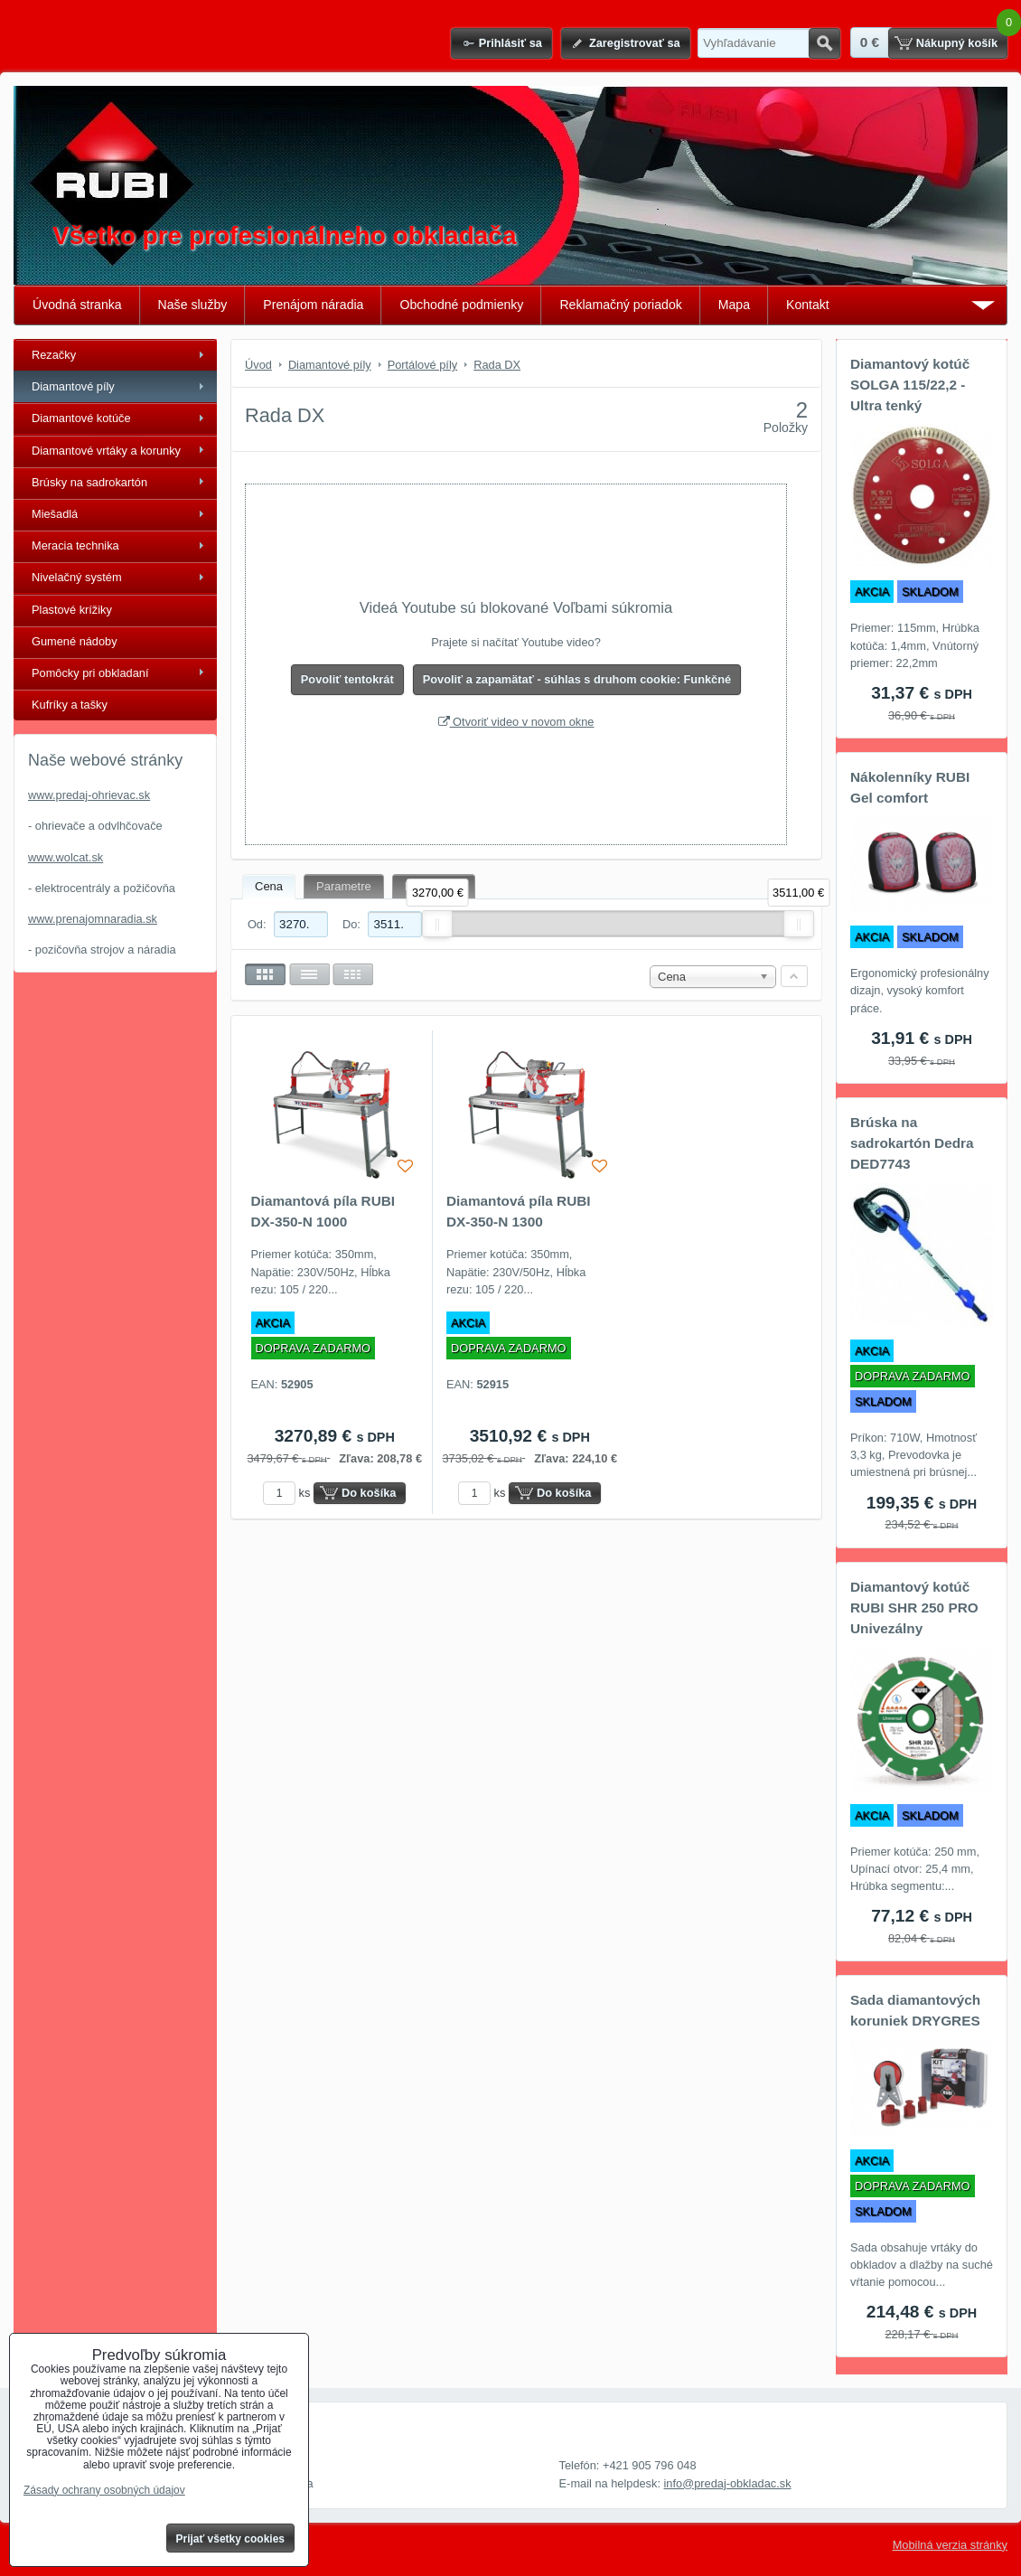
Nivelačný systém (77, 577)
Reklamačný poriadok (620, 304)
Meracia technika (75, 545)
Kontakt (807, 304)
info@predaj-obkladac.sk (728, 2483)
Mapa (734, 304)
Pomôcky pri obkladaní (90, 673)
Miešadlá (55, 514)
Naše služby (193, 304)
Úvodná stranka (77, 304)
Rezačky (54, 355)
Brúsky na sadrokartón (89, 482)
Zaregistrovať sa (634, 43)
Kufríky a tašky (70, 704)
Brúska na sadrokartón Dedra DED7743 (912, 1142)
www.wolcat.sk (65, 857)
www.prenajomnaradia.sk (92, 919)
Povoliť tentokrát (347, 679)
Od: (288, 924)
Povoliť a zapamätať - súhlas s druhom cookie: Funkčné (577, 679)
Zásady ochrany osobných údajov (104, 2490)
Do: (382, 924)
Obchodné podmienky (461, 304)
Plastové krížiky (72, 609)
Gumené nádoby (74, 641)
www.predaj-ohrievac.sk (89, 795)
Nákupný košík (957, 43)
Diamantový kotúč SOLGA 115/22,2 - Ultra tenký (909, 384)
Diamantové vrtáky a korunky (106, 450)
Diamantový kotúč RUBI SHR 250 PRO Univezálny (914, 1607)
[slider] (437, 923)
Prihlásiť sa (510, 43)
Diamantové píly (73, 386)
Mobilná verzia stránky (950, 2545)
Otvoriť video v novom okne (516, 722)
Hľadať (824, 43)
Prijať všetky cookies (231, 2539)
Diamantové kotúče (81, 418)
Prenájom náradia (313, 304)
